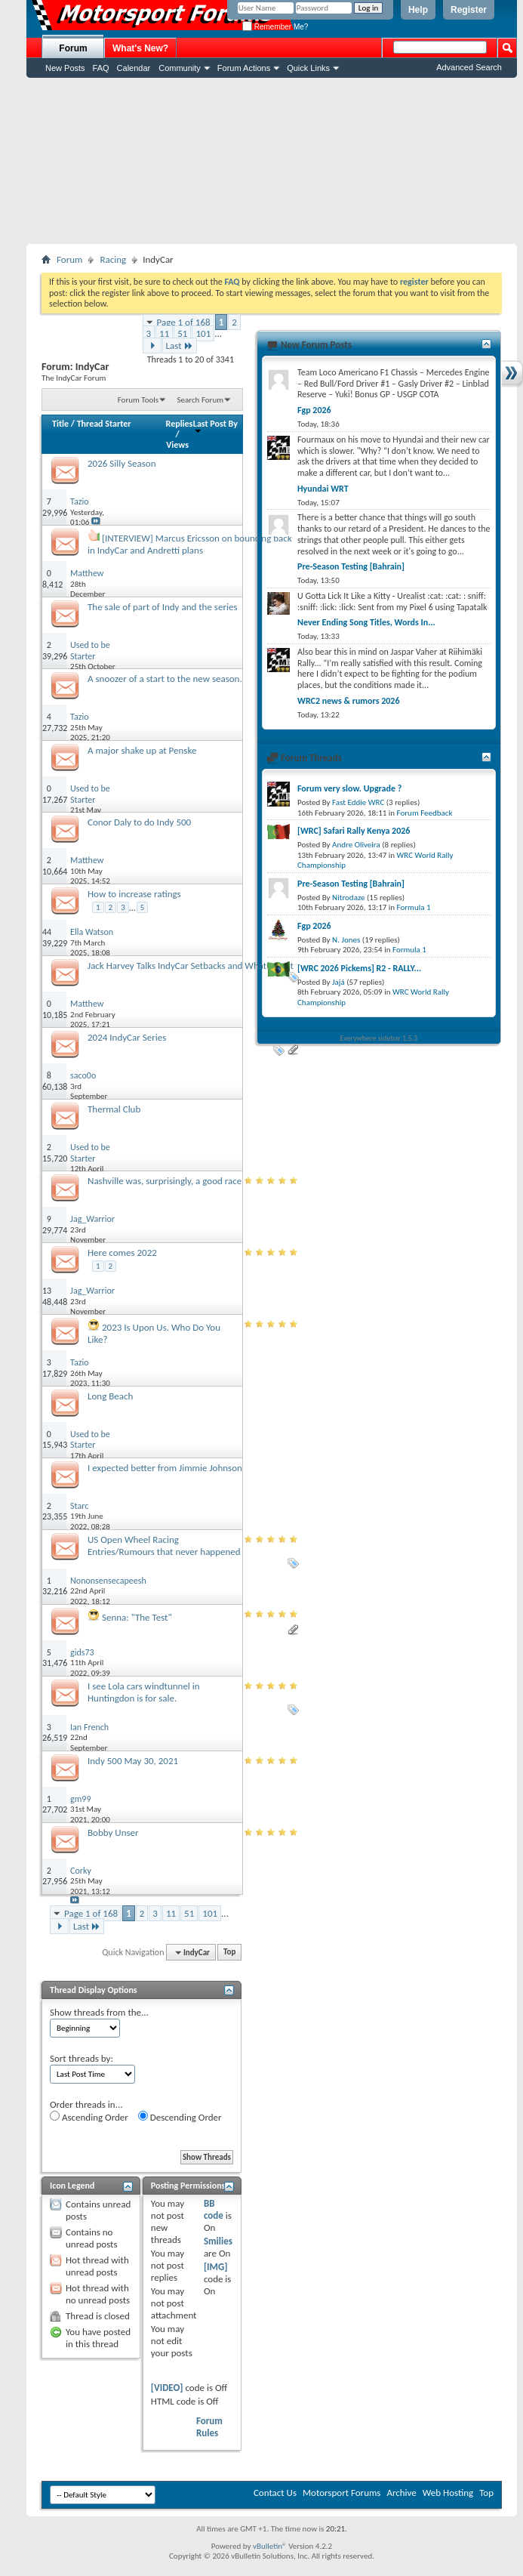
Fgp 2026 (314, 410)
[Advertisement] (271, 160)
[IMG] (216, 2266)
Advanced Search (469, 67)
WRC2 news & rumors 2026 (348, 701)
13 (46, 1290)
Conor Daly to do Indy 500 (139, 822)
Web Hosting (448, 2492)
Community (179, 67)
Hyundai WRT (323, 488)
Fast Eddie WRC (358, 802)
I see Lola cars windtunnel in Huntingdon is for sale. (144, 1692)
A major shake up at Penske (142, 750)
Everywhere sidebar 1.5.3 (379, 1038)
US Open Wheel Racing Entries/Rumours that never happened (164, 1545)
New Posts (65, 67)
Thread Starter (104, 423)
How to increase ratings (134, 893)
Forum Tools (138, 400)
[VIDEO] (167, 2387)
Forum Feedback (425, 813)
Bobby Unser (113, 1832)
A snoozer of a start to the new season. (165, 678)
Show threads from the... (99, 2012)
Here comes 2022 (122, 1252)
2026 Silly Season (121, 463)
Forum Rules (209, 2427)
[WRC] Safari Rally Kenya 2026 (353, 830)
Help (418, 10)
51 (182, 333)
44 (46, 932)
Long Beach (110, 1396)
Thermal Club (114, 1109)
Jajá (338, 982)
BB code (213, 2209)
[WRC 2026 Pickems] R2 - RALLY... (359, 968)
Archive (401, 2492)
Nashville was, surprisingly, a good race (165, 1180)
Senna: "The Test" (137, 1617)
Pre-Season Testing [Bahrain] (351, 566)
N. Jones (346, 940)
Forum (73, 48)
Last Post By (215, 426)
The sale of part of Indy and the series (162, 606)
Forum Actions (243, 67)
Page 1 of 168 (184, 322)
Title (60, 423)
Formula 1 (414, 907)
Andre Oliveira (356, 845)
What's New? (140, 48)
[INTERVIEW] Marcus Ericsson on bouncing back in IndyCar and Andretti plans (190, 544)
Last (179, 345)
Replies (179, 423)
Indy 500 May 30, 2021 (133, 1760)
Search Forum (200, 400)
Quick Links (308, 67)
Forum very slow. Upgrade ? (349, 788)
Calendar (134, 67)
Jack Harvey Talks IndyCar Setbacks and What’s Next (191, 965)
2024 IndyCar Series (127, 1037)
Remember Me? (275, 27)
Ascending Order (89, 2117)
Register (469, 10)
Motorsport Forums (341, 2492)
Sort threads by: (81, 2058)
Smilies (218, 2241)
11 (164, 333)
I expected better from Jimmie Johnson (165, 1467)
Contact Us (275, 2492)
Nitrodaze (348, 897)
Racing (113, 259)
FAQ (101, 67)
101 (203, 333)
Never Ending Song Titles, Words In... (366, 622)
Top (229, 1952)
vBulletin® (270, 2546)
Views (177, 445)
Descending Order (180, 2117)
